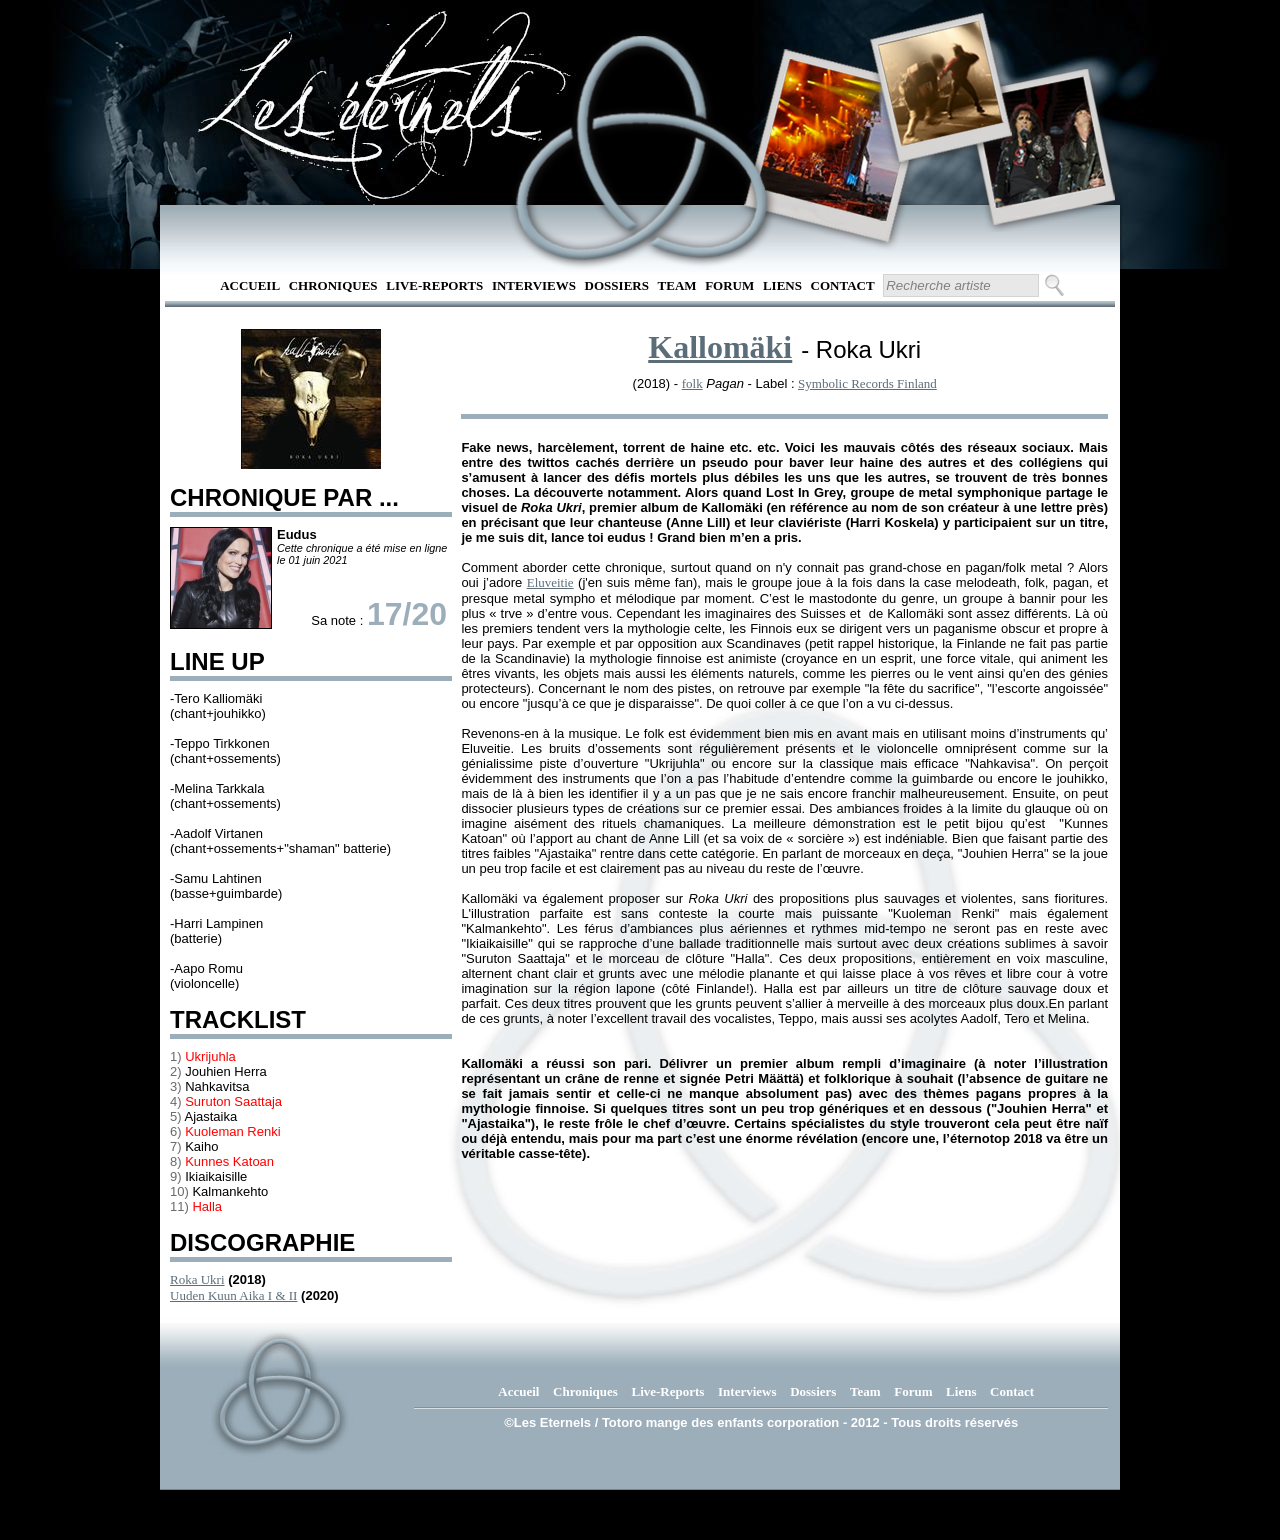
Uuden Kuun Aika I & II (233, 1295)
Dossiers (617, 285)
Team (677, 285)
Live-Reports (434, 285)
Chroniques (333, 285)
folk (692, 383)
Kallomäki (720, 347)
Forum (729, 285)
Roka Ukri (197, 1279)
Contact (843, 285)
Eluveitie (550, 582)
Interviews (534, 285)
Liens (782, 285)
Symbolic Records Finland (867, 383)
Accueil (250, 285)
